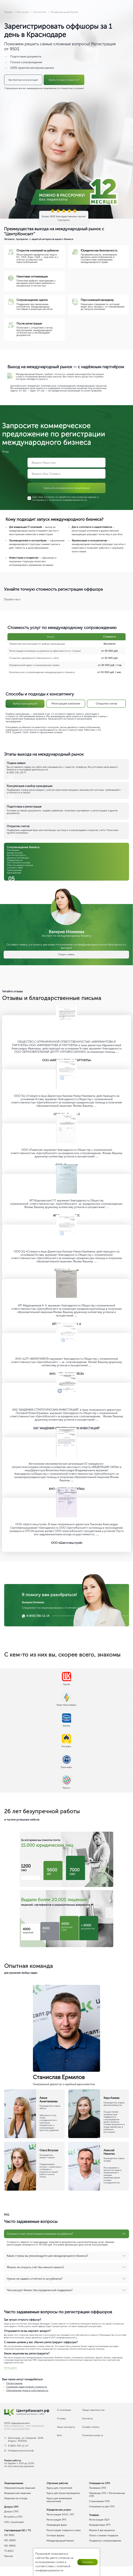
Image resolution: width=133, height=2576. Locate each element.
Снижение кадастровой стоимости (26, 2387)
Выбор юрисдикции (25, 703)
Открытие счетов (106, 703)
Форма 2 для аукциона (102, 2539)
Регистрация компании (65, 703)
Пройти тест (12, 599)
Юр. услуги (23, 12)
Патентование (14, 2383)
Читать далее (10, 2368)
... (117, 1051)
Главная (8, 12)
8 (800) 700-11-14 (37, 1616)
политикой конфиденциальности (68, 500)
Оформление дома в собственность (27, 2390)
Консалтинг (40, 12)
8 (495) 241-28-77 (16, 772)
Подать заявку (66, 954)
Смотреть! (64, 220)
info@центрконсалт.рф (21, 2460)
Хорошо (87, 2562)
